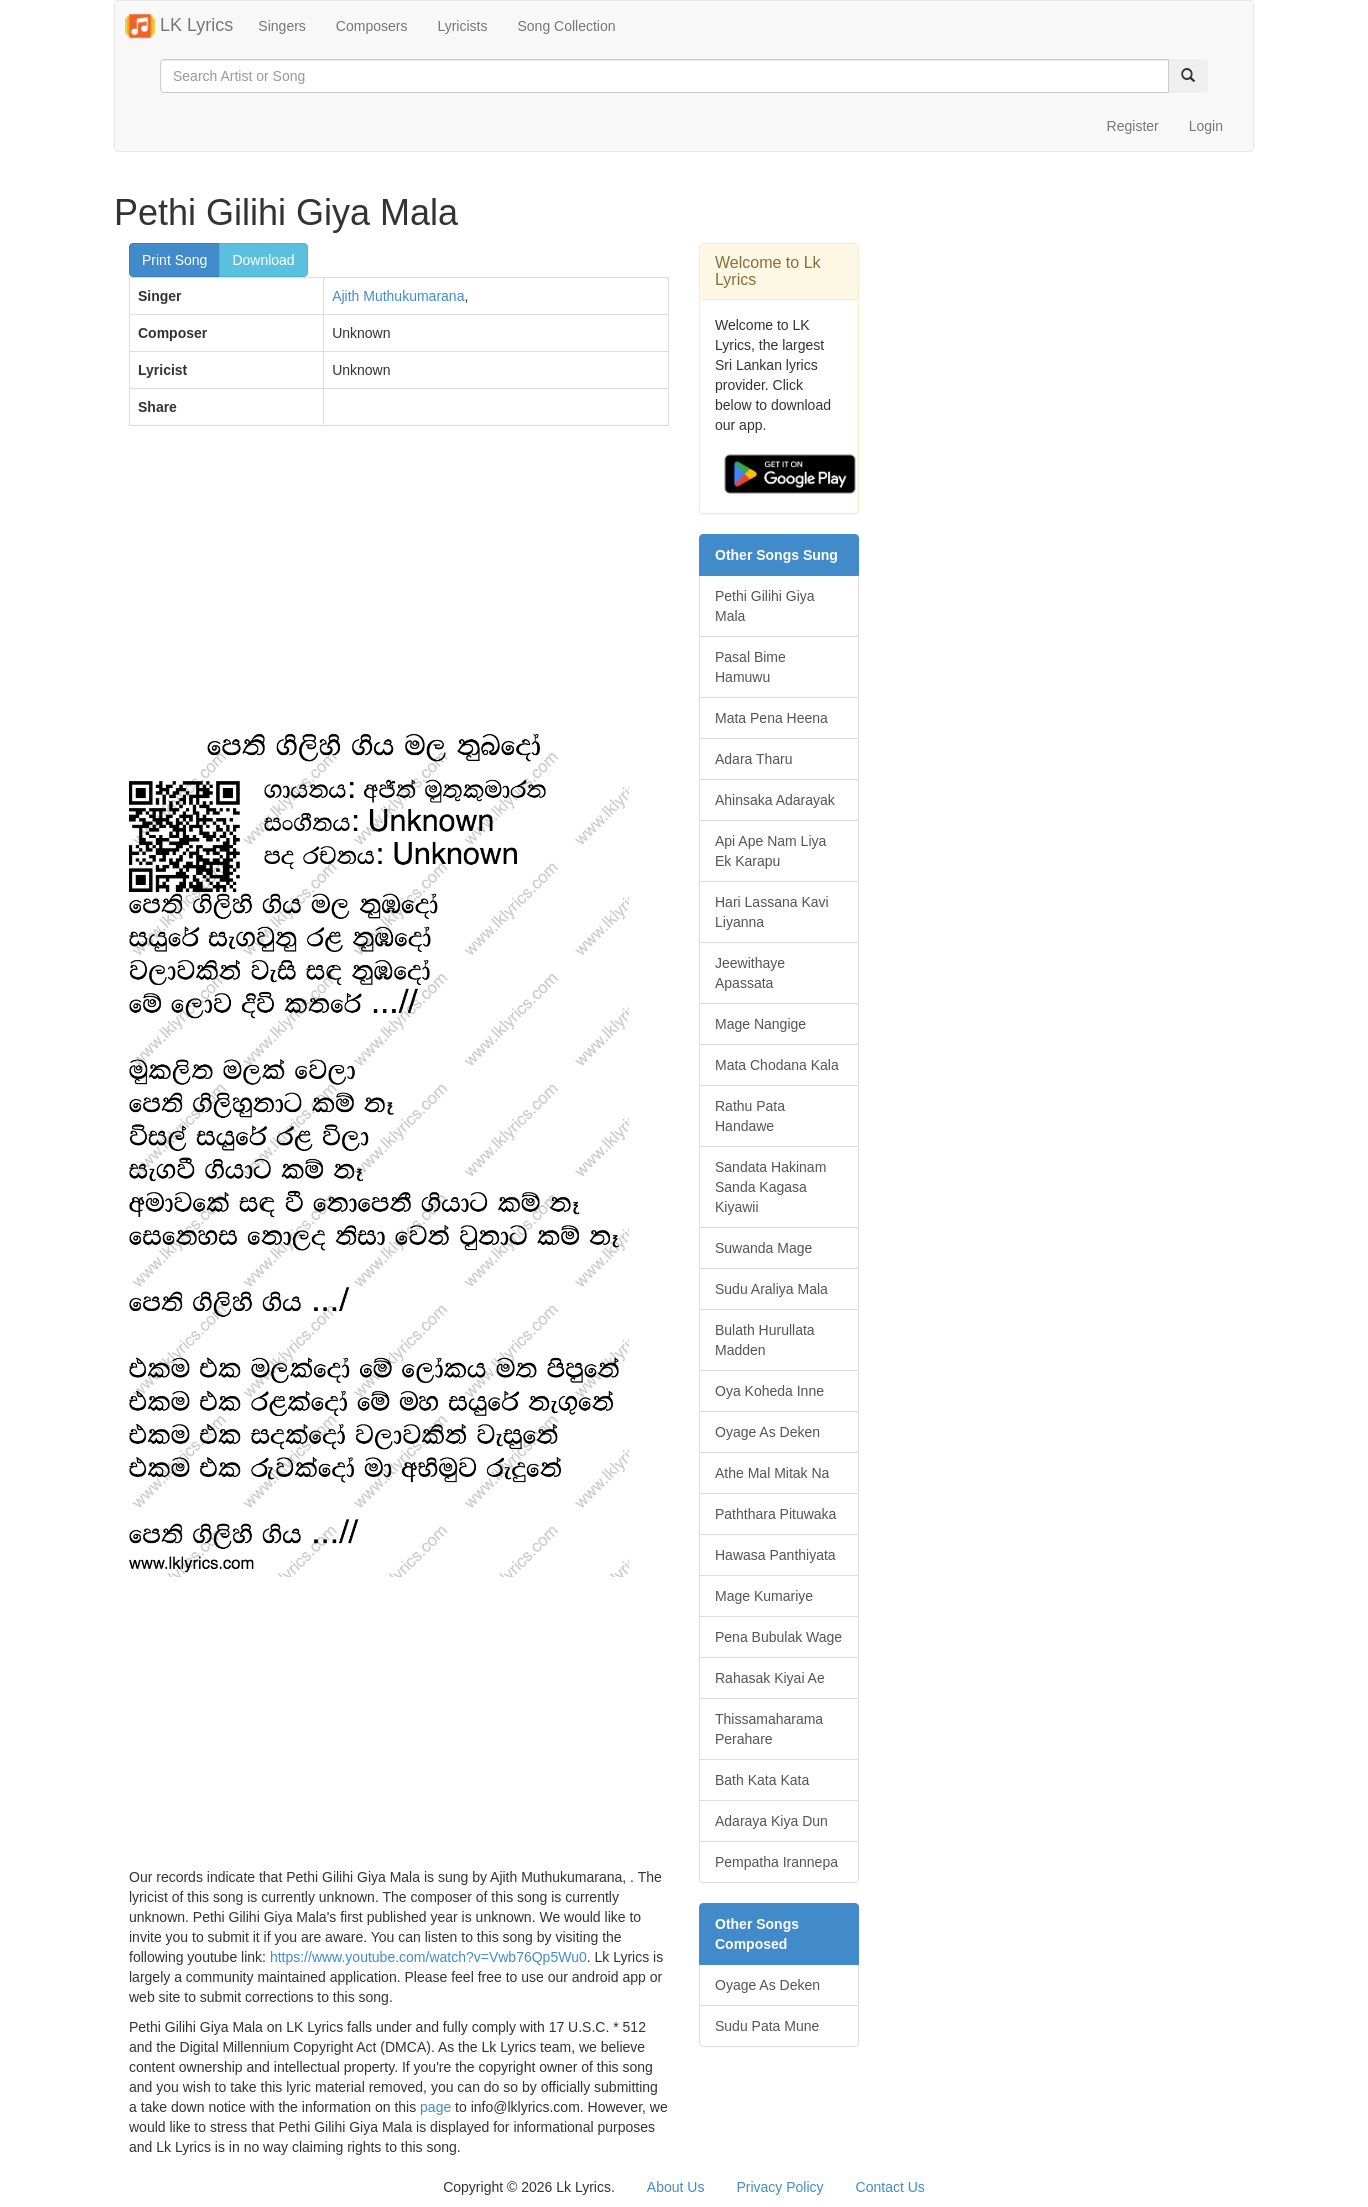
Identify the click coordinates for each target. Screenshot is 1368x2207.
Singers (281, 26)
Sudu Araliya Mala (771, 1289)
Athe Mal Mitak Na (772, 1473)
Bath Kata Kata (762, 1780)
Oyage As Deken (767, 1432)
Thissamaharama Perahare (769, 1729)
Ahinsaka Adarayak (775, 800)
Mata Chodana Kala (777, 1065)
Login (1206, 126)
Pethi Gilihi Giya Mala (765, 606)
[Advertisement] (399, 586)
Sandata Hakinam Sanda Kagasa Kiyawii (770, 1187)
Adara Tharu (754, 759)
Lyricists (462, 26)
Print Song (174, 260)
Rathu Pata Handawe (750, 1116)
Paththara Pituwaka (775, 1514)
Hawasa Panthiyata (775, 1555)
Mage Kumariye (764, 1596)
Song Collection (566, 26)
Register (1133, 126)
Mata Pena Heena (771, 718)
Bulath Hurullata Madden (765, 1340)
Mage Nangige (760, 1024)
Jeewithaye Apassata (750, 973)
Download (263, 260)
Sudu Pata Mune (767, 2026)
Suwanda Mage (763, 1248)
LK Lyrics (179, 26)
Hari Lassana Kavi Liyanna (772, 912)
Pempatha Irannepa (776, 1862)
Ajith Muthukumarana (398, 296)
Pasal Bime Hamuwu (750, 667)
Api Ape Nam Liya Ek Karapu (770, 851)
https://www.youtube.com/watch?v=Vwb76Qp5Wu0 (428, 1957)
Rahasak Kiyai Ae (770, 1678)
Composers (372, 26)
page (435, 2107)
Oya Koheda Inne (769, 1391)
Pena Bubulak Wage (778, 1637)
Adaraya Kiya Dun (771, 1821)
